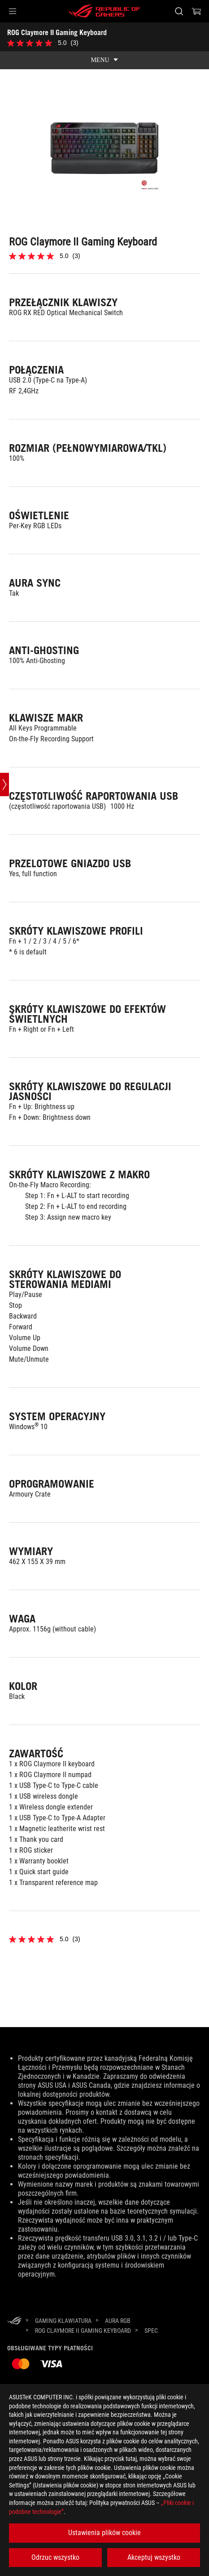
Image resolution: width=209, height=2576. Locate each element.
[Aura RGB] (118, 2320)
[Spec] (151, 2331)
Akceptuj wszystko (153, 2557)
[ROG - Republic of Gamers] (104, 11)
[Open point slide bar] (4, 784)
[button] (12, 11)
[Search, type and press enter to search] (178, 11)
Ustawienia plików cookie (104, 2532)
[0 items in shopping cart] (196, 11)
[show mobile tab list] (104, 60)
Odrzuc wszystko (55, 2557)
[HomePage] (14, 2321)
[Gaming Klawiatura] (63, 2320)
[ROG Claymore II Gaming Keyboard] (83, 2330)
